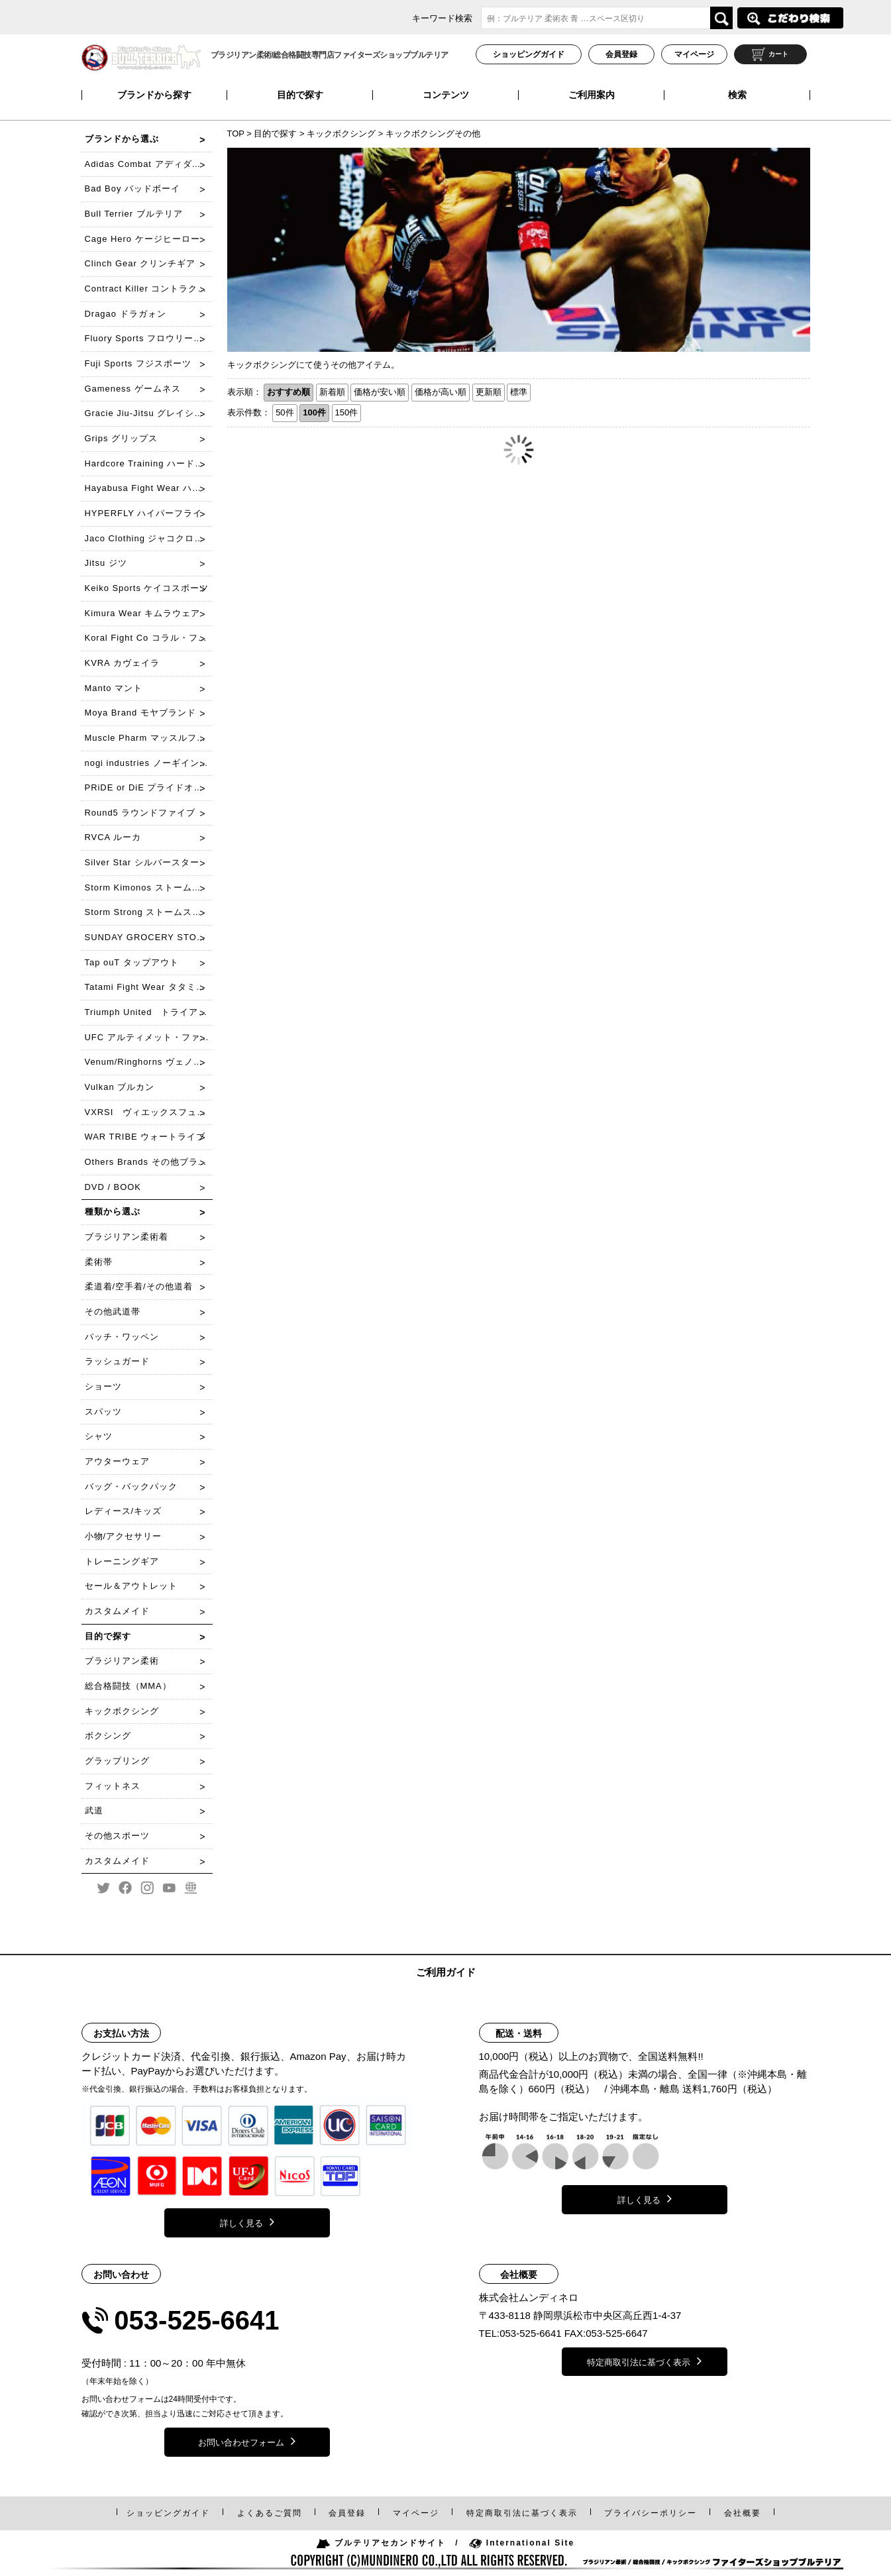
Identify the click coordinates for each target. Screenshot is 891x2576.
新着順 (332, 392)
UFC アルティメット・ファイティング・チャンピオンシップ (149, 1037)
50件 (284, 412)
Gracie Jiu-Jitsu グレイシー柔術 (149, 413)
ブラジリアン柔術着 (126, 1237)
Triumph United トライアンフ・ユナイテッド (149, 1012)
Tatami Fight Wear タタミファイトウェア (149, 987)
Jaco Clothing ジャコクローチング (149, 538)
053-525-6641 (196, 2320)
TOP (237, 133)
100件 (314, 412)
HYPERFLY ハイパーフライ (144, 513)
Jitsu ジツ (106, 563)
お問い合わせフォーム (246, 2440)
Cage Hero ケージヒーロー (142, 239)
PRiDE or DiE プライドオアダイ (149, 787)
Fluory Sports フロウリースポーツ (149, 338)
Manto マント (114, 688)
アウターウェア (117, 1461)
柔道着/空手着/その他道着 (139, 1286)
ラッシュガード (117, 1361)
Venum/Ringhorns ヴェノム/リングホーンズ (149, 1062)
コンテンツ (446, 94)
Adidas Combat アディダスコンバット (149, 164)
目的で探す (300, 94)
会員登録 (621, 54)
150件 (346, 412)
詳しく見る (247, 2221)
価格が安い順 (379, 392)
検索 (737, 94)
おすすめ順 (288, 392)
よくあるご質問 (269, 2513)
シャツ (99, 1436)
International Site (521, 2543)
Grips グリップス (121, 438)
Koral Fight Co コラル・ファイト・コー (149, 638)
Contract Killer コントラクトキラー (149, 289)
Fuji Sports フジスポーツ (138, 363)
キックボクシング (341, 133)
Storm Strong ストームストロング (149, 912)
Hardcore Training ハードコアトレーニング (149, 463)
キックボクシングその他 (433, 133)
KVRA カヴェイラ (122, 663)
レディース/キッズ (123, 1511)
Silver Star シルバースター (142, 862)
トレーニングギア (122, 1561)
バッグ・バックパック (131, 1486)
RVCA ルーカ (113, 837)
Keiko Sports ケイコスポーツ (147, 588)
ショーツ (103, 1386)
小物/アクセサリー (123, 1536)
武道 (94, 1810)
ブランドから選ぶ (122, 139)
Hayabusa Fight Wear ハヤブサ (149, 488)
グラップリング (117, 1761)
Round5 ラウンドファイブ (140, 813)
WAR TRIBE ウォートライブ (145, 1137)
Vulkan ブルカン (120, 1087)
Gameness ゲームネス (133, 389)
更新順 (488, 392)
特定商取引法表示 (522, 2513)
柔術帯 (99, 1262)
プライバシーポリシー (650, 2513)
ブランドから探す (154, 94)
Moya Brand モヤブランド (140, 713)
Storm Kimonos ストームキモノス (149, 887)
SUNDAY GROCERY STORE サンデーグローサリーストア (149, 937)
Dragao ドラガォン (125, 314)
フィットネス (112, 1786)
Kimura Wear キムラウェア (143, 613)
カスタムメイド (117, 1611)
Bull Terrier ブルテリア (134, 214)
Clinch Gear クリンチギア (140, 263)
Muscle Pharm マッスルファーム (149, 738)
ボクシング (108, 1736)
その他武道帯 (112, 1311)
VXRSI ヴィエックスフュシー (149, 1112)
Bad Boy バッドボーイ (133, 188)
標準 (518, 392)
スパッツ (103, 1412)
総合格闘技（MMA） (128, 1686)
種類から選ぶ (112, 1211)
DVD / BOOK (113, 1187)
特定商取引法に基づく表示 (644, 2360)
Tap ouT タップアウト (132, 962)
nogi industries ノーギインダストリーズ (149, 763)
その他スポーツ (117, 1836)
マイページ (694, 54)
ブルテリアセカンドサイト (381, 2543)
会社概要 (742, 2513)
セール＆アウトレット (131, 1586)
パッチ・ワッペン (122, 1337)
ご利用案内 (591, 94)
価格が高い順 (440, 392)
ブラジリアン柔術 (122, 1661)
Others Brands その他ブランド (149, 1162)
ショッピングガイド (528, 54)
